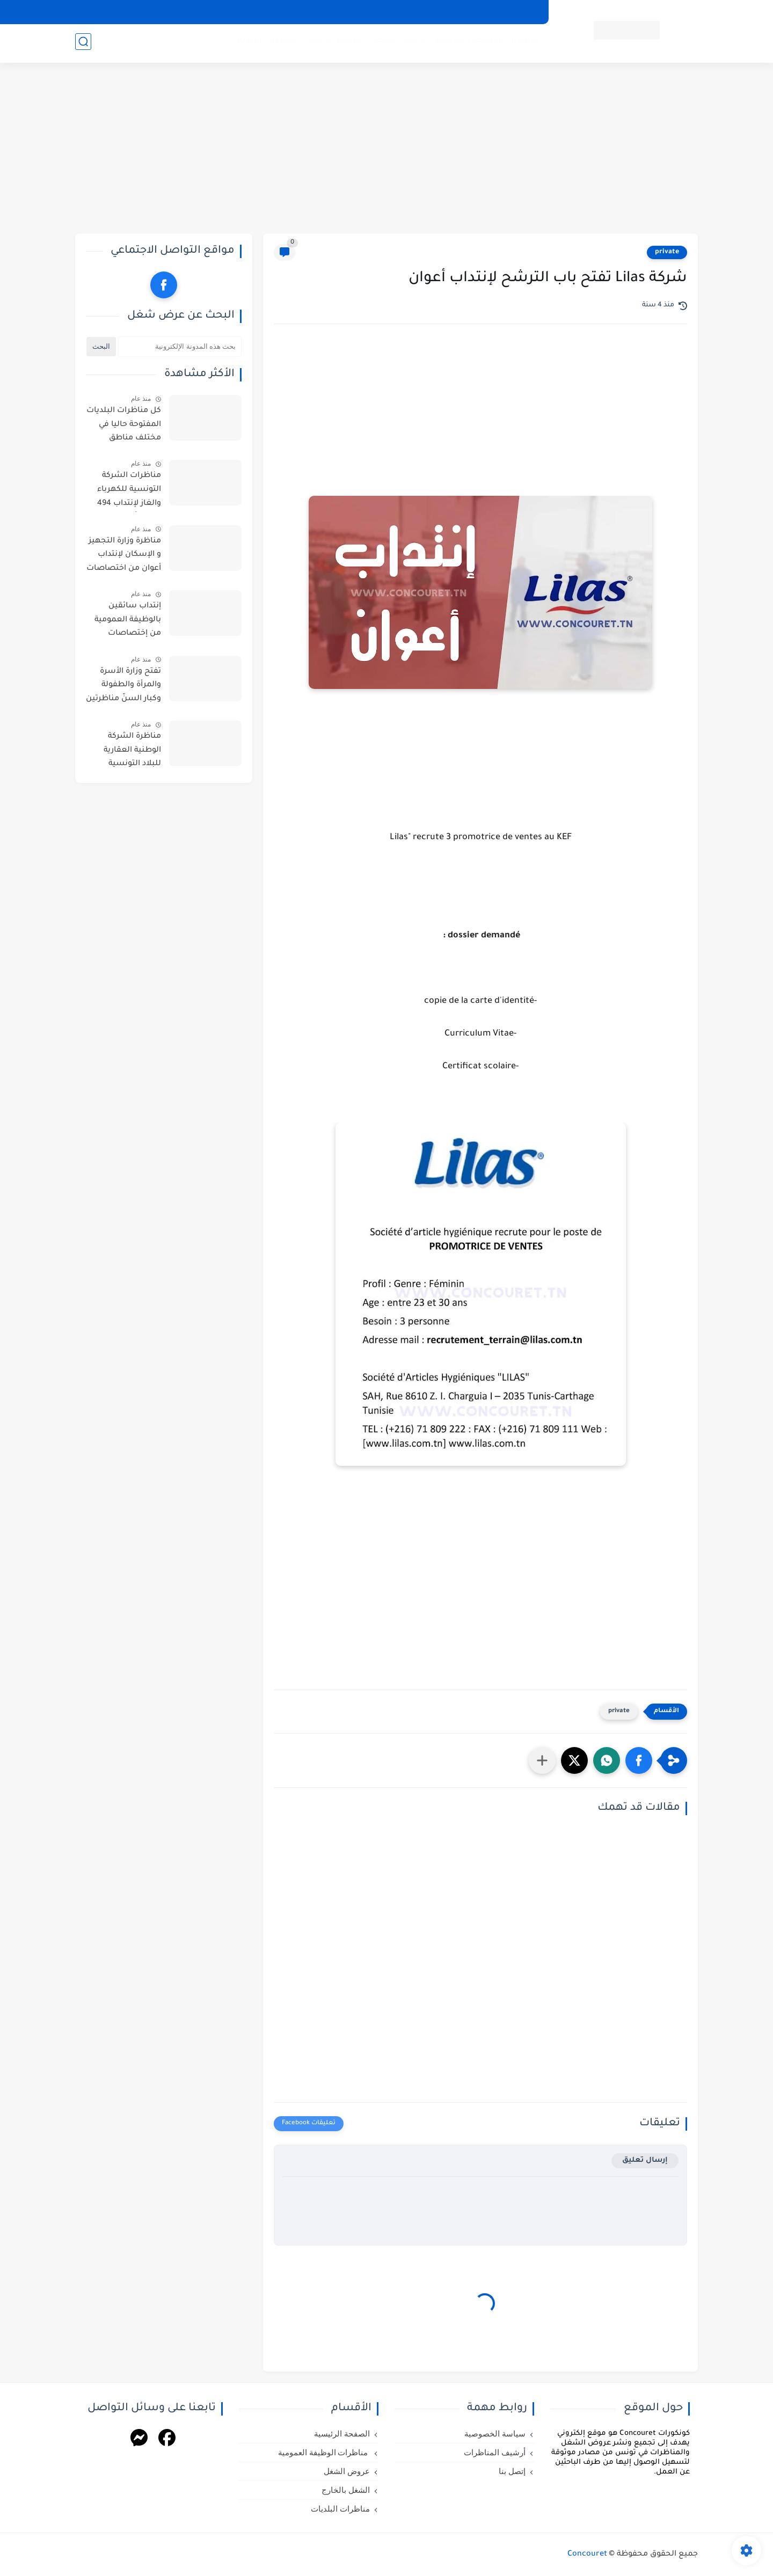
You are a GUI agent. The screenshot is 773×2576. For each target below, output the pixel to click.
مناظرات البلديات (262, 43)
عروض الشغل (395, 43)
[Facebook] (167, 2439)
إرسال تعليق (645, 2160)
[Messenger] (139, 2439)
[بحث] (83, 43)
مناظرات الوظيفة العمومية (484, 43)
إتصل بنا (379, 12)
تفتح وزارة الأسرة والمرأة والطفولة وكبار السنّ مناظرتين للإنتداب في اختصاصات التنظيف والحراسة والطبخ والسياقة (123, 687)
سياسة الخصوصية (506, 12)
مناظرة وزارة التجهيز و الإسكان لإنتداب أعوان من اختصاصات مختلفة (123, 557)
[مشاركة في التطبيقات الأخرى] (542, 1760)
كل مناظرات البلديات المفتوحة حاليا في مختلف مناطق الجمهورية (123, 426)
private (667, 252)
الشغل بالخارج (331, 43)
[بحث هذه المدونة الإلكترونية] (180, 346)
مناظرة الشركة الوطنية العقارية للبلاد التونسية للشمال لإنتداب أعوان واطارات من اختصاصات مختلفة (127, 752)
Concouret (587, 2554)
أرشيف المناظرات (434, 12)
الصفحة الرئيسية (342, 2434)
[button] (638, 1760)
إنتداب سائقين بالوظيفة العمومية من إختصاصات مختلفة (127, 622)
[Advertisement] (386, 150)
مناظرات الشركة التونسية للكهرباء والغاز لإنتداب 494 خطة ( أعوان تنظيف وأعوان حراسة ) (125, 491)
